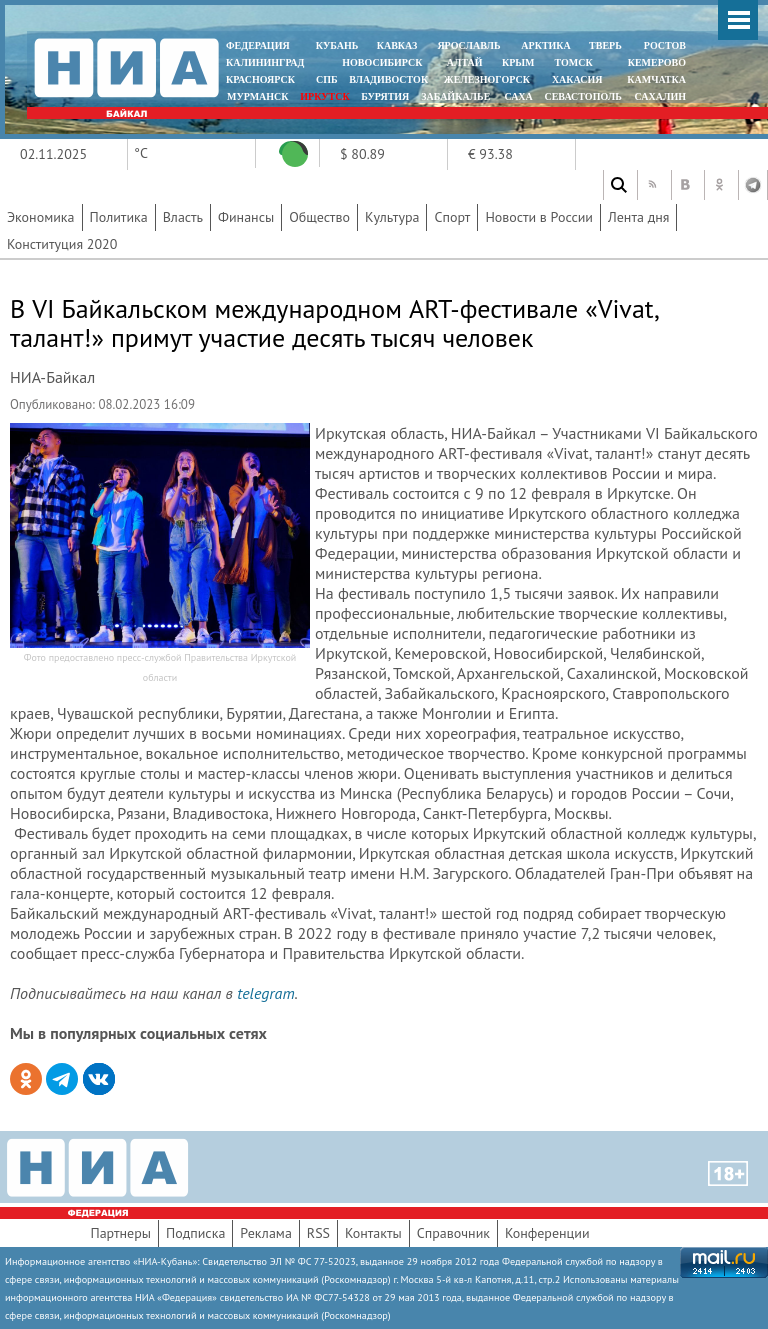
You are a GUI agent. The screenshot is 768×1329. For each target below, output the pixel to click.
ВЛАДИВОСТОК (388, 79)
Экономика (41, 217)
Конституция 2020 (62, 244)
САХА (518, 96)
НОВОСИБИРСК (382, 62)
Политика (119, 217)
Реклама (266, 1233)
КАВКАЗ (397, 45)
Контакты (373, 1233)
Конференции (547, 1233)
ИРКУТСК (324, 96)
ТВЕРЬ (605, 45)
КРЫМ (518, 62)
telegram (265, 993)
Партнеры (120, 1233)
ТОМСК (576, 62)
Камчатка (655, 79)
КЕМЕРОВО (657, 62)
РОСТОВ (665, 45)
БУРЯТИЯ (385, 96)
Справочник (453, 1233)
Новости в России (539, 217)
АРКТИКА (546, 45)
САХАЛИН (660, 96)
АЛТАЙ (465, 62)
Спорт (452, 217)
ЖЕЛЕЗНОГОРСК (487, 79)
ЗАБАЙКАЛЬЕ (457, 96)
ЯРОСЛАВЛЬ (468, 45)
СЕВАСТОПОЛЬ (582, 96)
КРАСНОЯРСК (260, 79)
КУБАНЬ (337, 45)
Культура (392, 217)
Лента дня (638, 217)
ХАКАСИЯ (575, 79)
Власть (183, 217)
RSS (318, 1233)
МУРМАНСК (258, 96)
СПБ (327, 79)
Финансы (246, 217)
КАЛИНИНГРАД (265, 62)
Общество (319, 217)
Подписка (195, 1233)
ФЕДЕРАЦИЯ (258, 45)
